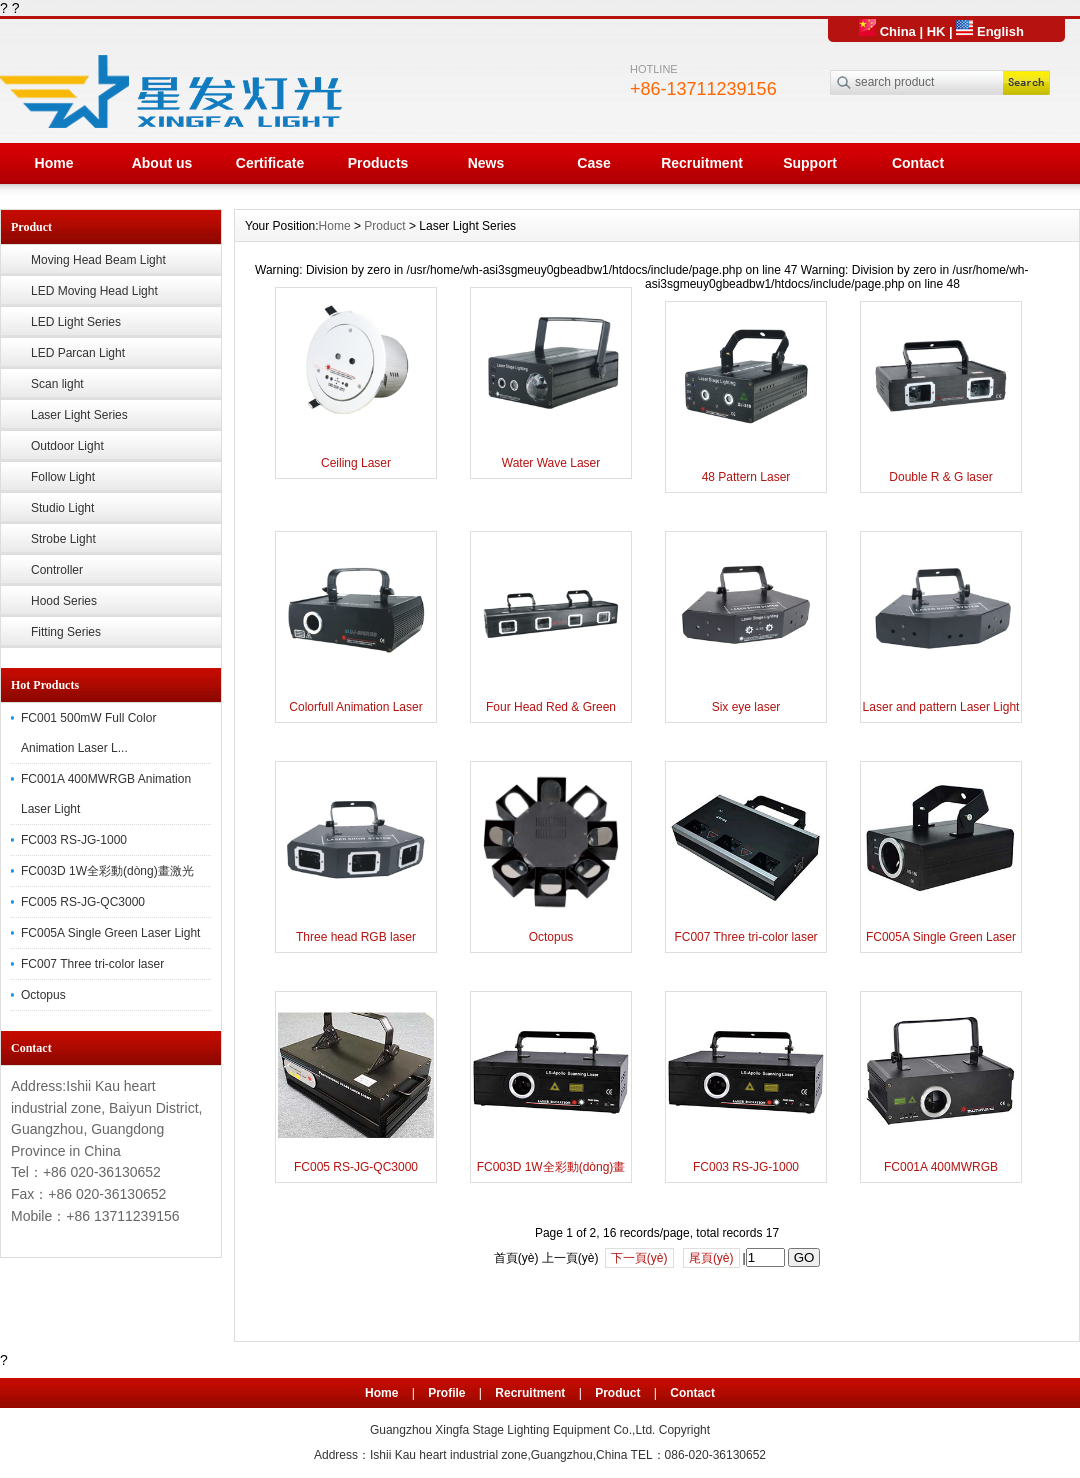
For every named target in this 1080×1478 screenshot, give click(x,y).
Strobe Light (63, 539)
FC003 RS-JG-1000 (74, 840)
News (486, 163)
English (990, 31)
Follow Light (63, 477)
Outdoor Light (67, 446)
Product (384, 226)
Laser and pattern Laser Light (941, 707)
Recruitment (702, 163)
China (887, 31)
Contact (918, 163)
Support (810, 163)
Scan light (57, 384)
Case (593, 163)
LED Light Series (76, 322)
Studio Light (62, 508)
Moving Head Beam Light (98, 260)
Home (54, 163)
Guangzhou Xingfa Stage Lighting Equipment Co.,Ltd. (513, 1430)
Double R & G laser (940, 477)
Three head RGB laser (356, 937)
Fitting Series (66, 632)
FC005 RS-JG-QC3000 (83, 902)
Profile (446, 1393)
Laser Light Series (79, 415)
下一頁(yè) (639, 1258)
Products (378, 163)
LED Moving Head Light (94, 291)
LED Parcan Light (78, 353)
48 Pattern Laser (746, 477)
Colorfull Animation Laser (355, 707)
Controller (57, 570)
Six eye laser (746, 707)
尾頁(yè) (711, 1258)
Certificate (270, 163)
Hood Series (64, 601)
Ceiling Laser (356, 463)
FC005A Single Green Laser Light (110, 933)
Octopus (43, 995)
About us (162, 163)
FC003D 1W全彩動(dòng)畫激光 (107, 871)
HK (936, 31)
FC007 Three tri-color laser (92, 964)
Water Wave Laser (551, 463)
